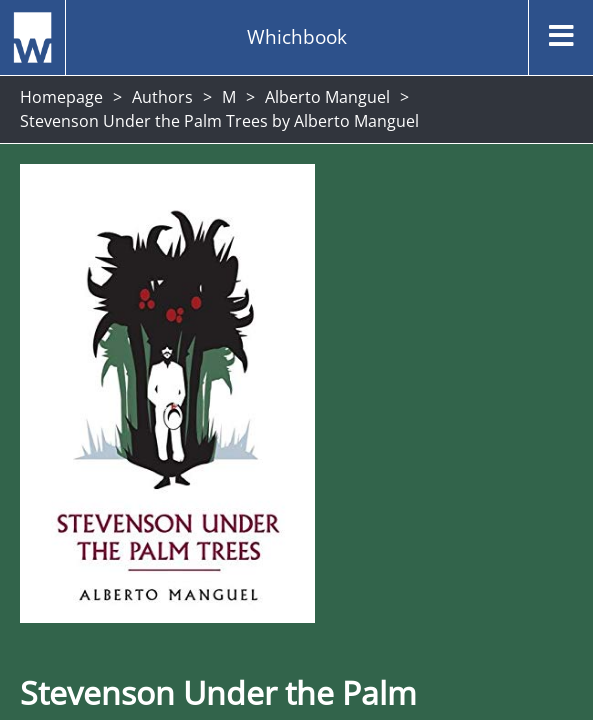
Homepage (61, 97)
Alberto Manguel (327, 97)
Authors (162, 97)
